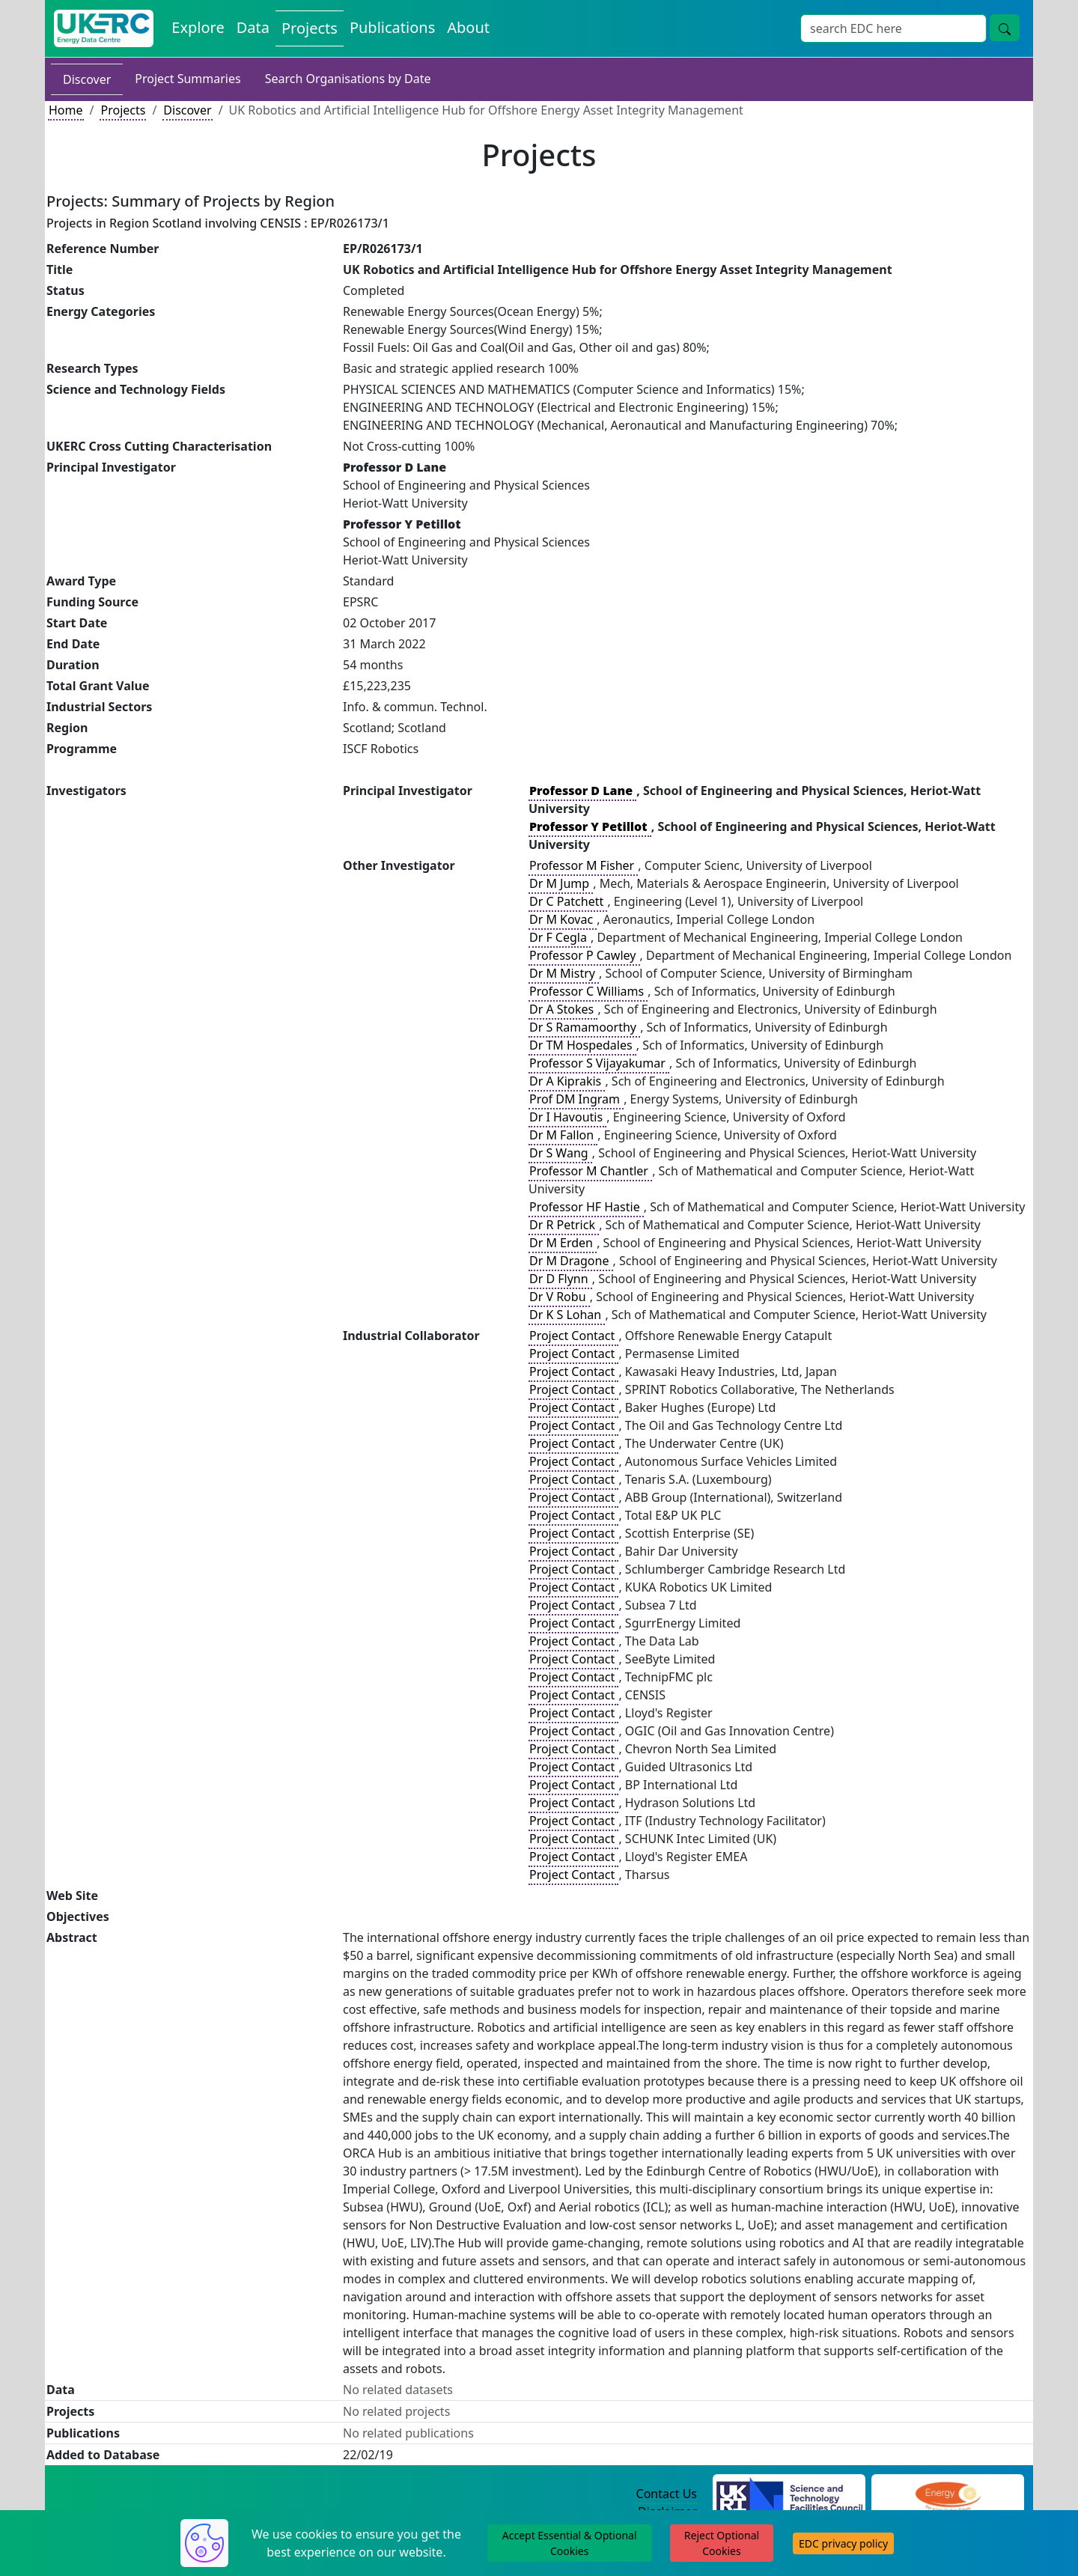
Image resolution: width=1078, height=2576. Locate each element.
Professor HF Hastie (586, 1207)
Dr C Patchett (567, 901)
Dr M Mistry (563, 973)
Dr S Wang (560, 1153)
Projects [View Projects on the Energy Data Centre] (309, 28)
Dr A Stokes (563, 1009)
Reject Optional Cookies (721, 2543)
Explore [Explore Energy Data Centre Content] (197, 27)
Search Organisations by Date (348, 78)
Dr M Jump (560, 883)
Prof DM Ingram (576, 1099)
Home (66, 110)
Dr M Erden (562, 1242)
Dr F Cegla (559, 937)
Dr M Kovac (562, 919)
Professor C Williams (588, 991)
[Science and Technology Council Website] (789, 2494)
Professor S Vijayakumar (599, 1063)
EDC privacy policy (843, 2543)
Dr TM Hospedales (582, 1045)
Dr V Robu (559, 1296)
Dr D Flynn (560, 1278)
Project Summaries (187, 78)
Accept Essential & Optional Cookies (569, 2543)
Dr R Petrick (563, 1225)
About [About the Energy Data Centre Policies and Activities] (468, 27)
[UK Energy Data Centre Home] (103, 28)
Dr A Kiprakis (566, 1081)
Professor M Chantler (590, 1171)
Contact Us (666, 2493)
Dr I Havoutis (567, 1117)
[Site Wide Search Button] (1005, 27)
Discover (87, 79)
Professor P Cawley (584, 955)
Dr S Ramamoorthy (584, 1027)
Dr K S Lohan (566, 1314)
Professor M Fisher (583, 865)
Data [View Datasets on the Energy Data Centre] (253, 27)
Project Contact (573, 1335)
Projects (122, 110)
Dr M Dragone (570, 1260)
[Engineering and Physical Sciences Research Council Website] (947, 2494)
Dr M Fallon (563, 1135)
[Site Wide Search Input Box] (893, 28)
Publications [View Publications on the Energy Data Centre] (392, 27)
